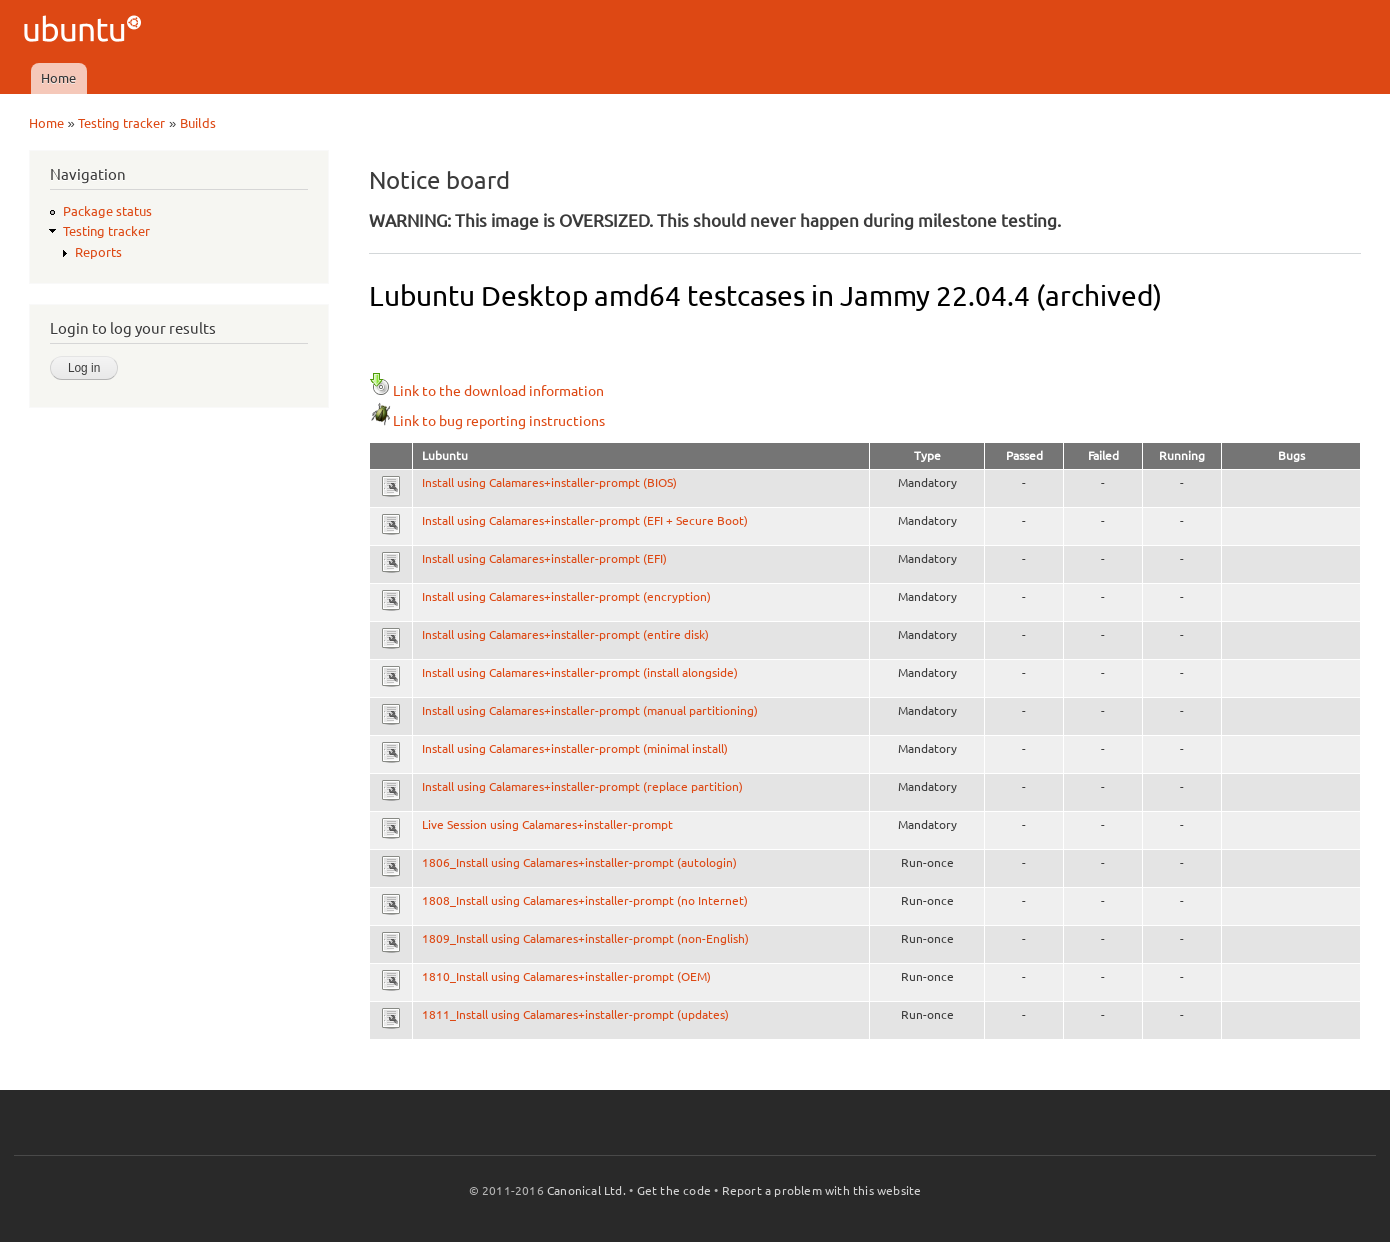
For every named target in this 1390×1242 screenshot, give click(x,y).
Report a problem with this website (822, 1190)
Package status (107, 211)
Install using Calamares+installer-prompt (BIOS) (549, 482)
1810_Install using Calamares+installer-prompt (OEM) (566, 976)
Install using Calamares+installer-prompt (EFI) (544, 558)
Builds (198, 123)
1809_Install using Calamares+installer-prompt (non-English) (585, 938)
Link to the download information (486, 391)
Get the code (674, 1190)
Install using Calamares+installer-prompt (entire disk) (565, 634)
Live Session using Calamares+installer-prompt (547, 824)
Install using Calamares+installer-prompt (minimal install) (575, 748)
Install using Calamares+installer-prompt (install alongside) (580, 672)
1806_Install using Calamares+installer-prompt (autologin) (579, 862)
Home (58, 78)
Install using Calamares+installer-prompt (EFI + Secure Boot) (585, 520)
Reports (98, 252)
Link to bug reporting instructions (487, 421)
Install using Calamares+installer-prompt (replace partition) (582, 786)
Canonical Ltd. (586, 1190)
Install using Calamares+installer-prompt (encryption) (566, 596)
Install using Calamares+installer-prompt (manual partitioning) (590, 710)
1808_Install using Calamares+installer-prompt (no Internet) (585, 900)
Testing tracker (121, 123)
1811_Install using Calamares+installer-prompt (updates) (575, 1014)
